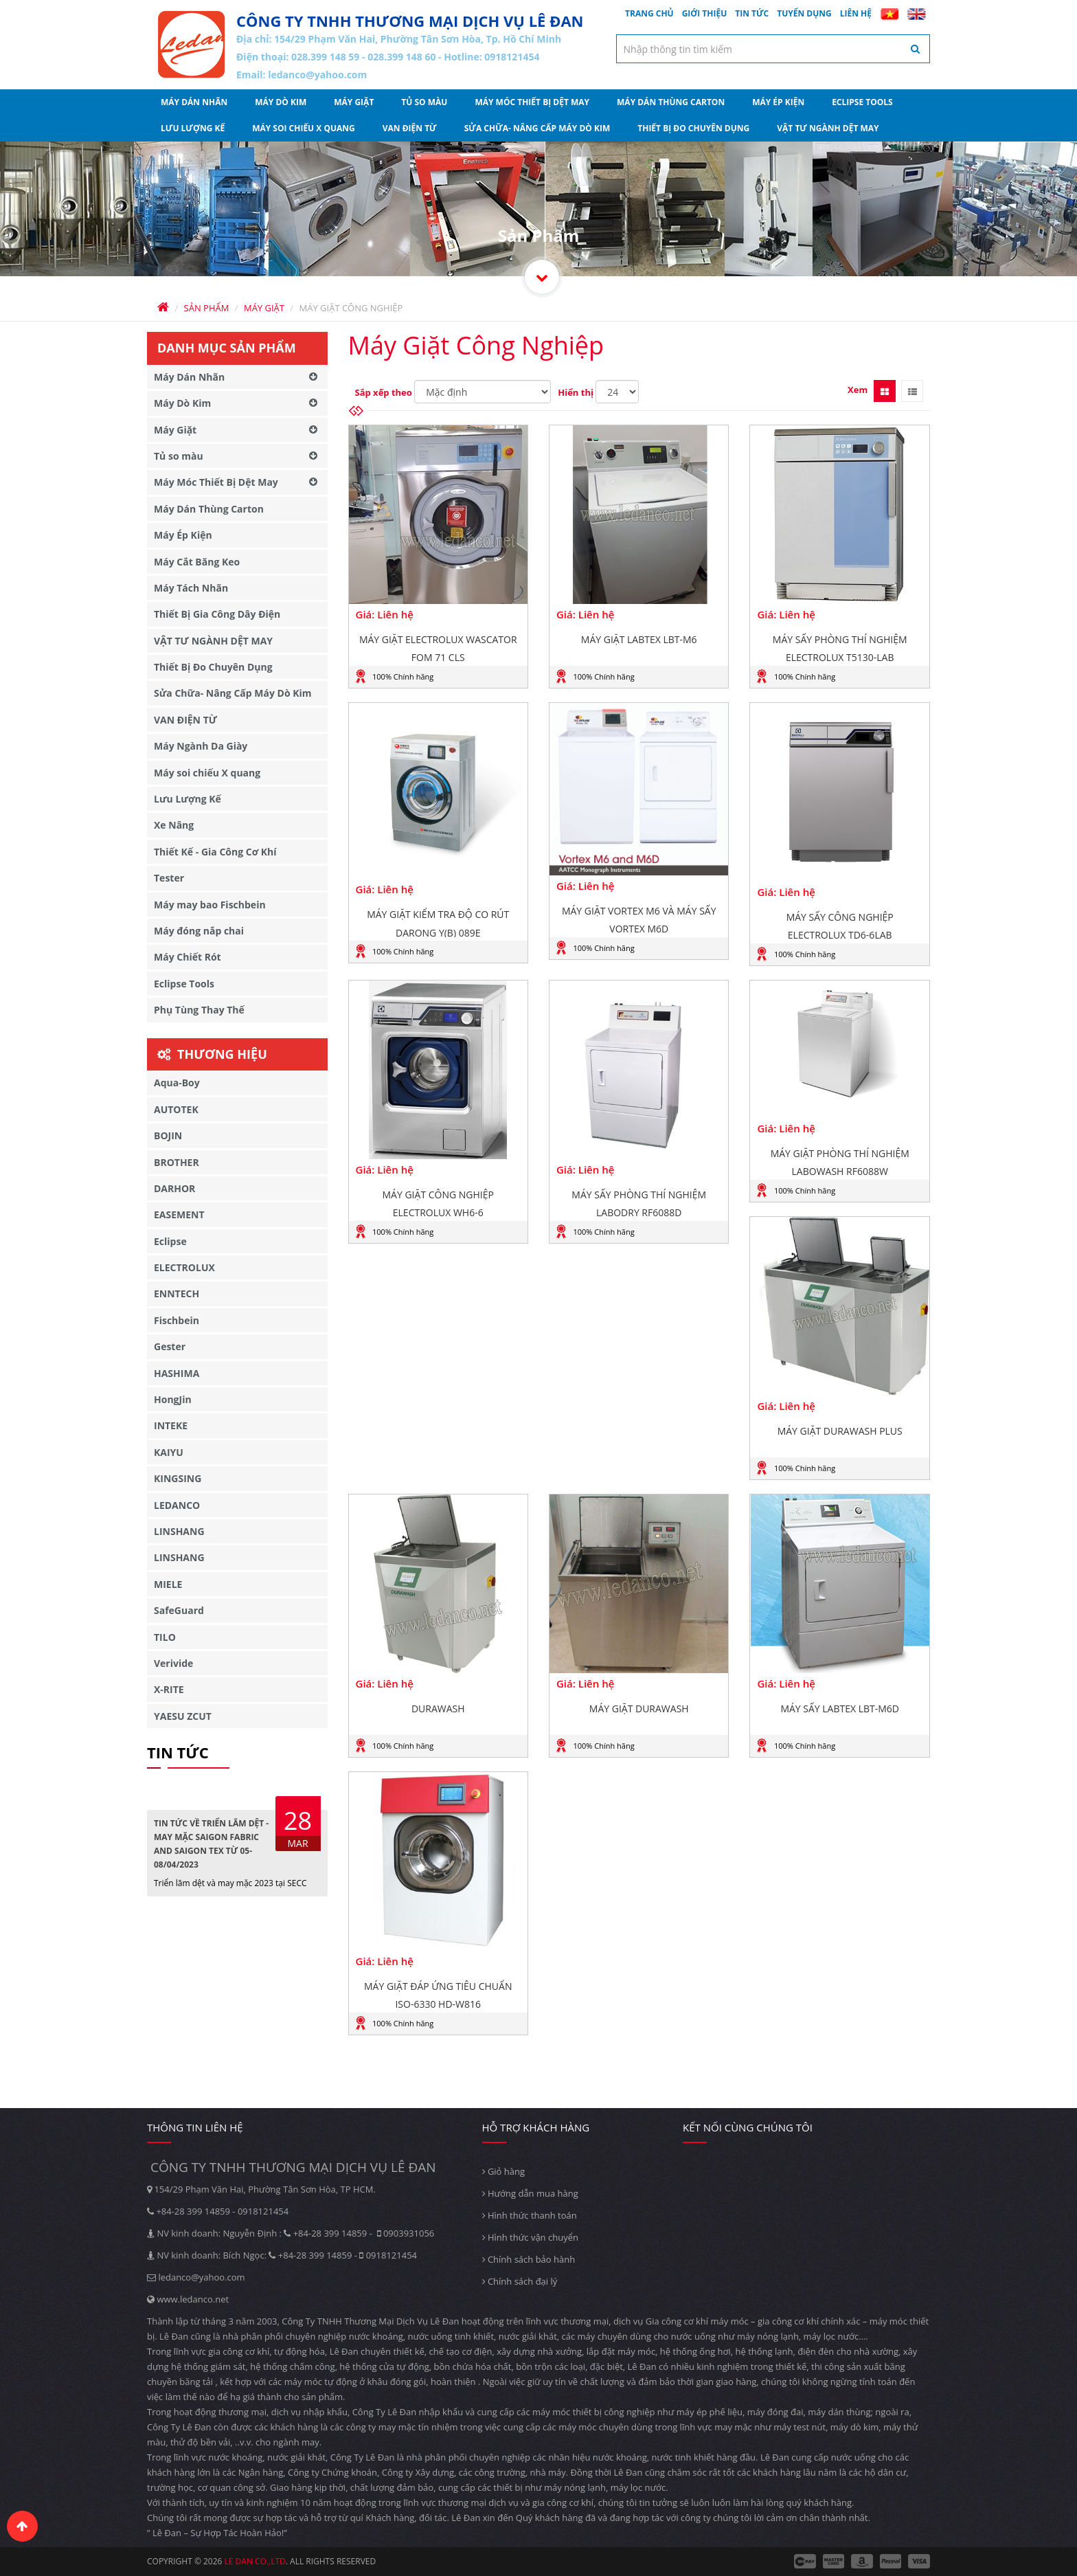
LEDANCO (177, 1505)
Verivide (173, 1663)
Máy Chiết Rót (187, 956)
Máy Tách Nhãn (191, 587)
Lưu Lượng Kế (193, 128)
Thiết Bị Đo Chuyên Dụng (693, 128)
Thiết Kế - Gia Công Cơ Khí (215, 851)
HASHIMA (176, 1373)
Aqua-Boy (177, 1082)
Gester (169, 1346)
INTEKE (171, 1425)
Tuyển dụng (804, 13)
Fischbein (176, 1320)
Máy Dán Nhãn (194, 102)
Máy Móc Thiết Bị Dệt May (532, 102)
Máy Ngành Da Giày (200, 745)
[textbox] (773, 48)
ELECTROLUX (184, 1267)
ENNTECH (176, 1293)
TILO (165, 1637)
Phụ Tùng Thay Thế (199, 1009)
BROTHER (176, 1162)
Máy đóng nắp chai (199, 930)
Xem (858, 389)
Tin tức (752, 13)
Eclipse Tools (862, 102)
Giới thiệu (704, 13)
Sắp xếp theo (383, 392)
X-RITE (169, 1689)
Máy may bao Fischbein (210, 904)
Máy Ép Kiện (778, 102)
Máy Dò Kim (280, 102)
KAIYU (168, 1452)
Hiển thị (575, 392)
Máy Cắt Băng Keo (197, 561)
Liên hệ (856, 13)
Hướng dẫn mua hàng (530, 2193)
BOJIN (168, 1135)
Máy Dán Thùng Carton (671, 102)
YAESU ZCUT (183, 1716)
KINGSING (177, 1478)
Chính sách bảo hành (529, 2259)
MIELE (168, 1584)
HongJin (173, 1399)
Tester (169, 877)
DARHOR (174, 1188)
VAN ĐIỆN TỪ (410, 128)
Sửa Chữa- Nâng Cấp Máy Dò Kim (537, 128)
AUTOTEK (176, 1109)
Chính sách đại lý (520, 2281)
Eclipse (170, 1241)
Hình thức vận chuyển (530, 2237)
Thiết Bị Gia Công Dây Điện (217, 613)
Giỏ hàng (503, 2171)
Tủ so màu (424, 102)
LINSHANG (179, 1531)
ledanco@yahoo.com (317, 74)
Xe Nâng (174, 824)
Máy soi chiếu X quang (303, 128)
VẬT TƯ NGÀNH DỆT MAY (827, 128)
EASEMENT (179, 1214)
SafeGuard (179, 1610)
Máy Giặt (354, 102)
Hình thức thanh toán (529, 2215)
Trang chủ (649, 13)
